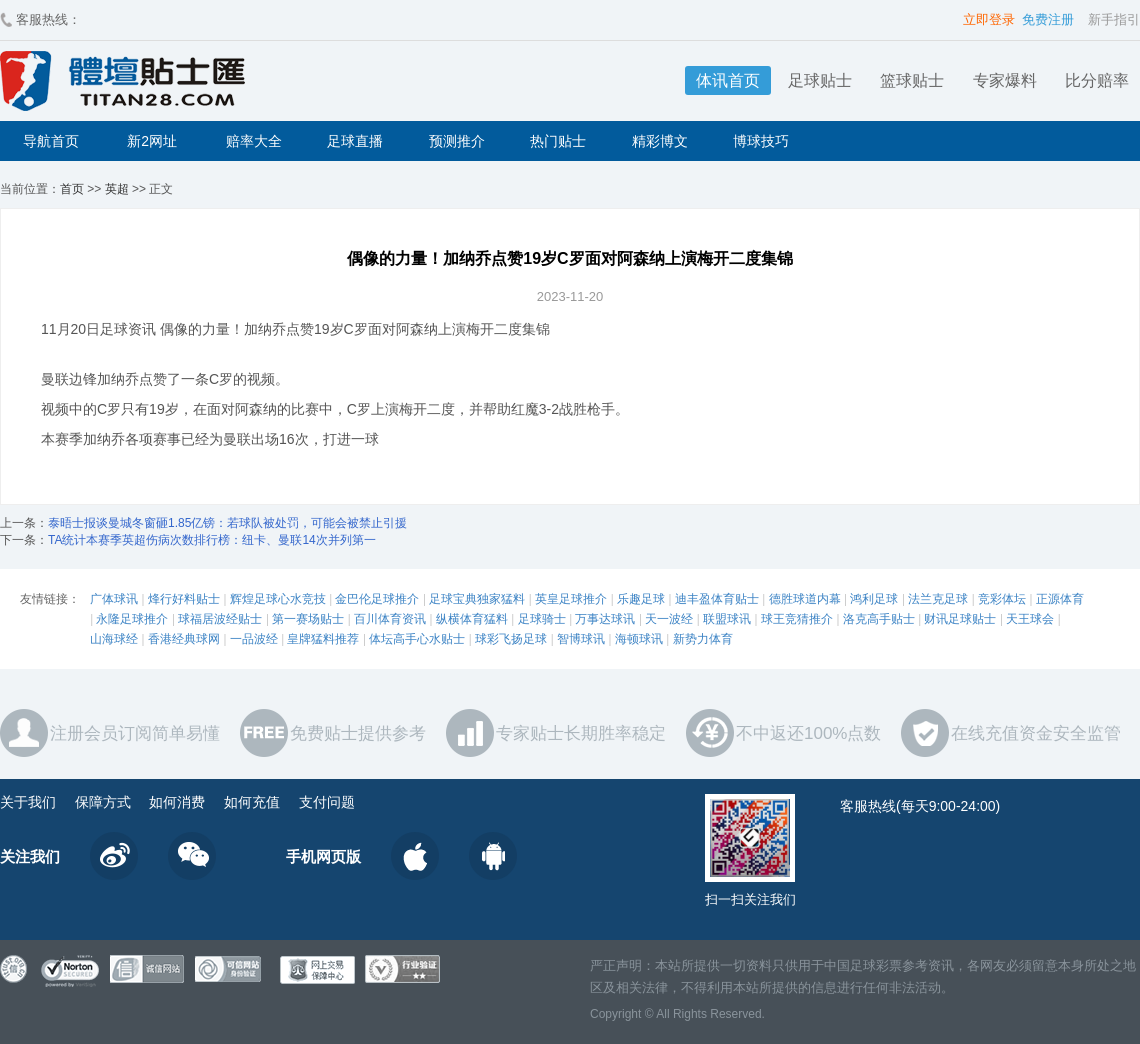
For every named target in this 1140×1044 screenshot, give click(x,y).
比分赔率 (1097, 80)
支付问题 (327, 802)
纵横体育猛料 (472, 619)
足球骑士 (542, 619)
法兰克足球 (938, 599)
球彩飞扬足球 (511, 639)
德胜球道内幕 (805, 599)
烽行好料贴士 (184, 599)
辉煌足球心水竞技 (278, 599)
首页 (72, 189)
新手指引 (1114, 19)
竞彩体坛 (1002, 599)
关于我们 (28, 802)
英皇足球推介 (571, 599)
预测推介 (457, 141)
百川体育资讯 (390, 619)
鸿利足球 (874, 599)
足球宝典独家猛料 (477, 599)
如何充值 (252, 802)
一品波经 (254, 639)
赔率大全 (254, 141)
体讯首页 (728, 80)
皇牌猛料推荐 (323, 639)
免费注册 (1048, 19)
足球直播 (355, 141)
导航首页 (51, 141)
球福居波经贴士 (220, 619)
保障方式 (103, 802)
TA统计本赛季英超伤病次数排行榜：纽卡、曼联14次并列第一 (212, 540)
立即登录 (989, 19)
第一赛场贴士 (308, 619)
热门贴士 (558, 141)
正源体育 (1060, 599)
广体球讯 (114, 599)
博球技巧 (761, 141)
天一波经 (669, 619)
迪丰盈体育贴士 (717, 599)
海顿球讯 (639, 639)
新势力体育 (703, 639)
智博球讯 (581, 639)
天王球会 (1030, 619)
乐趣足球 (641, 599)
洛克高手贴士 (879, 619)
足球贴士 (820, 80)
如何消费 (177, 802)
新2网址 (152, 141)
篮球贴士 (912, 80)
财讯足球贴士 (960, 619)
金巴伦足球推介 (377, 599)
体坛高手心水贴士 (417, 639)
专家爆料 (1005, 80)
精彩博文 (660, 141)
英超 (117, 189)
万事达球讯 (605, 619)
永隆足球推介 (132, 619)
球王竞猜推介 (797, 619)
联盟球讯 (727, 619)
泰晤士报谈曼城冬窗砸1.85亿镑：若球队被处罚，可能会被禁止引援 (227, 523)
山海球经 (114, 639)
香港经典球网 (184, 639)
